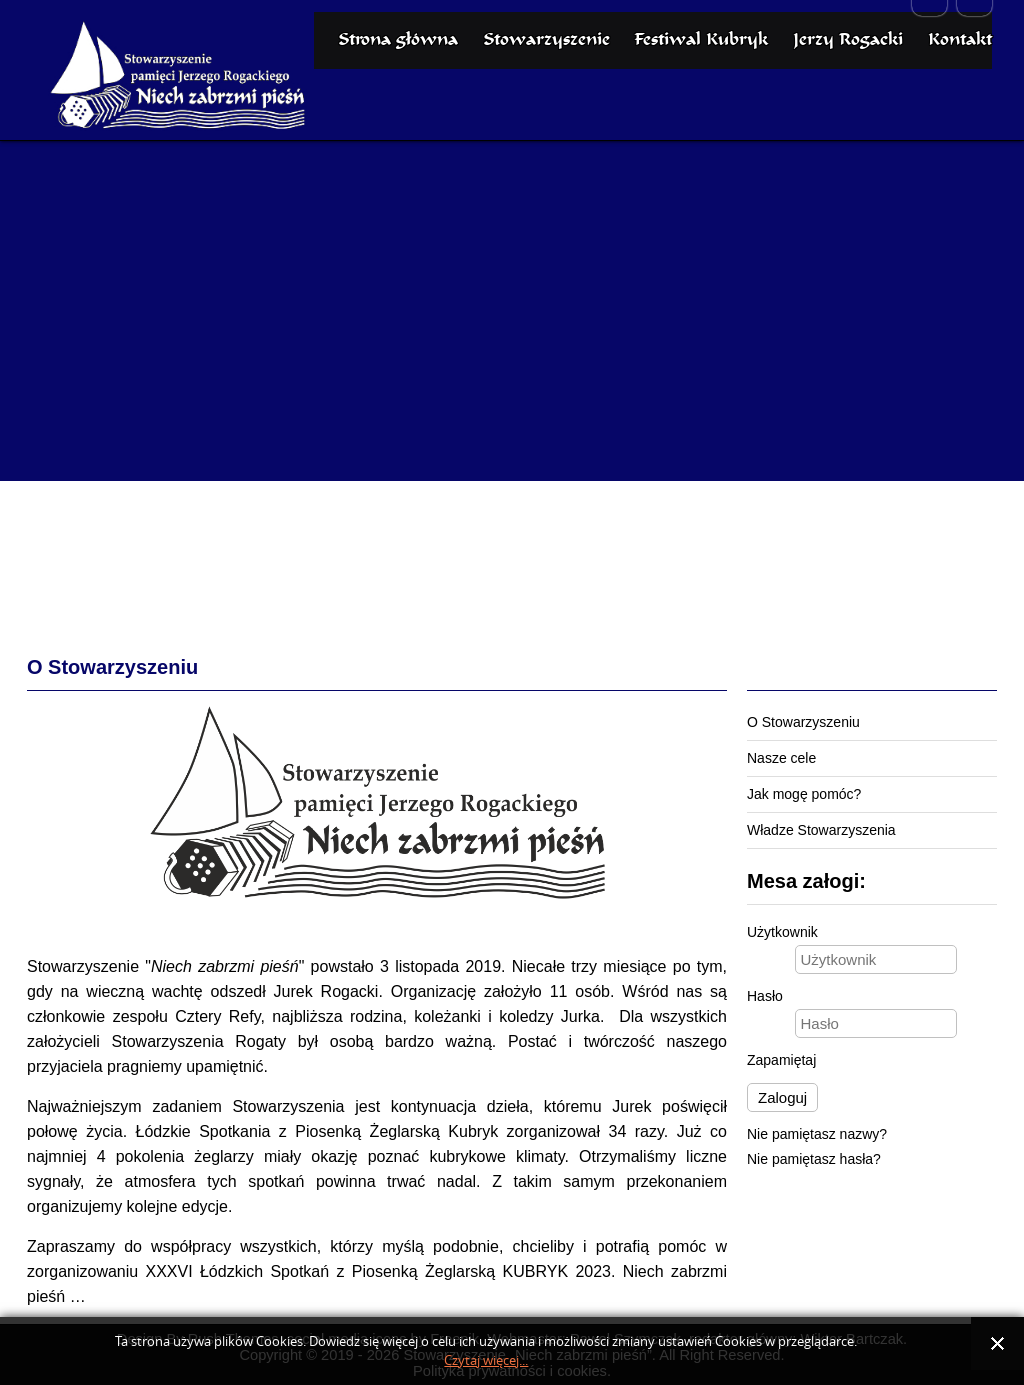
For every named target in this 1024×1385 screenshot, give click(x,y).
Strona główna (398, 116)
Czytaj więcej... (486, 1360)
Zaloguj (782, 1097)
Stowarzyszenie (546, 116)
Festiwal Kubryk (701, 116)
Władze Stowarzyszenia (821, 830)
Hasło (765, 996)
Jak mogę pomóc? (804, 794)
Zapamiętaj (781, 1060)
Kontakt (960, 116)
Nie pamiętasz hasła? (814, 1159)
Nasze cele (781, 758)
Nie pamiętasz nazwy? (817, 1134)
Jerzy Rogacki (848, 116)
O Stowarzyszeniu (803, 722)
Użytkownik (782, 932)
